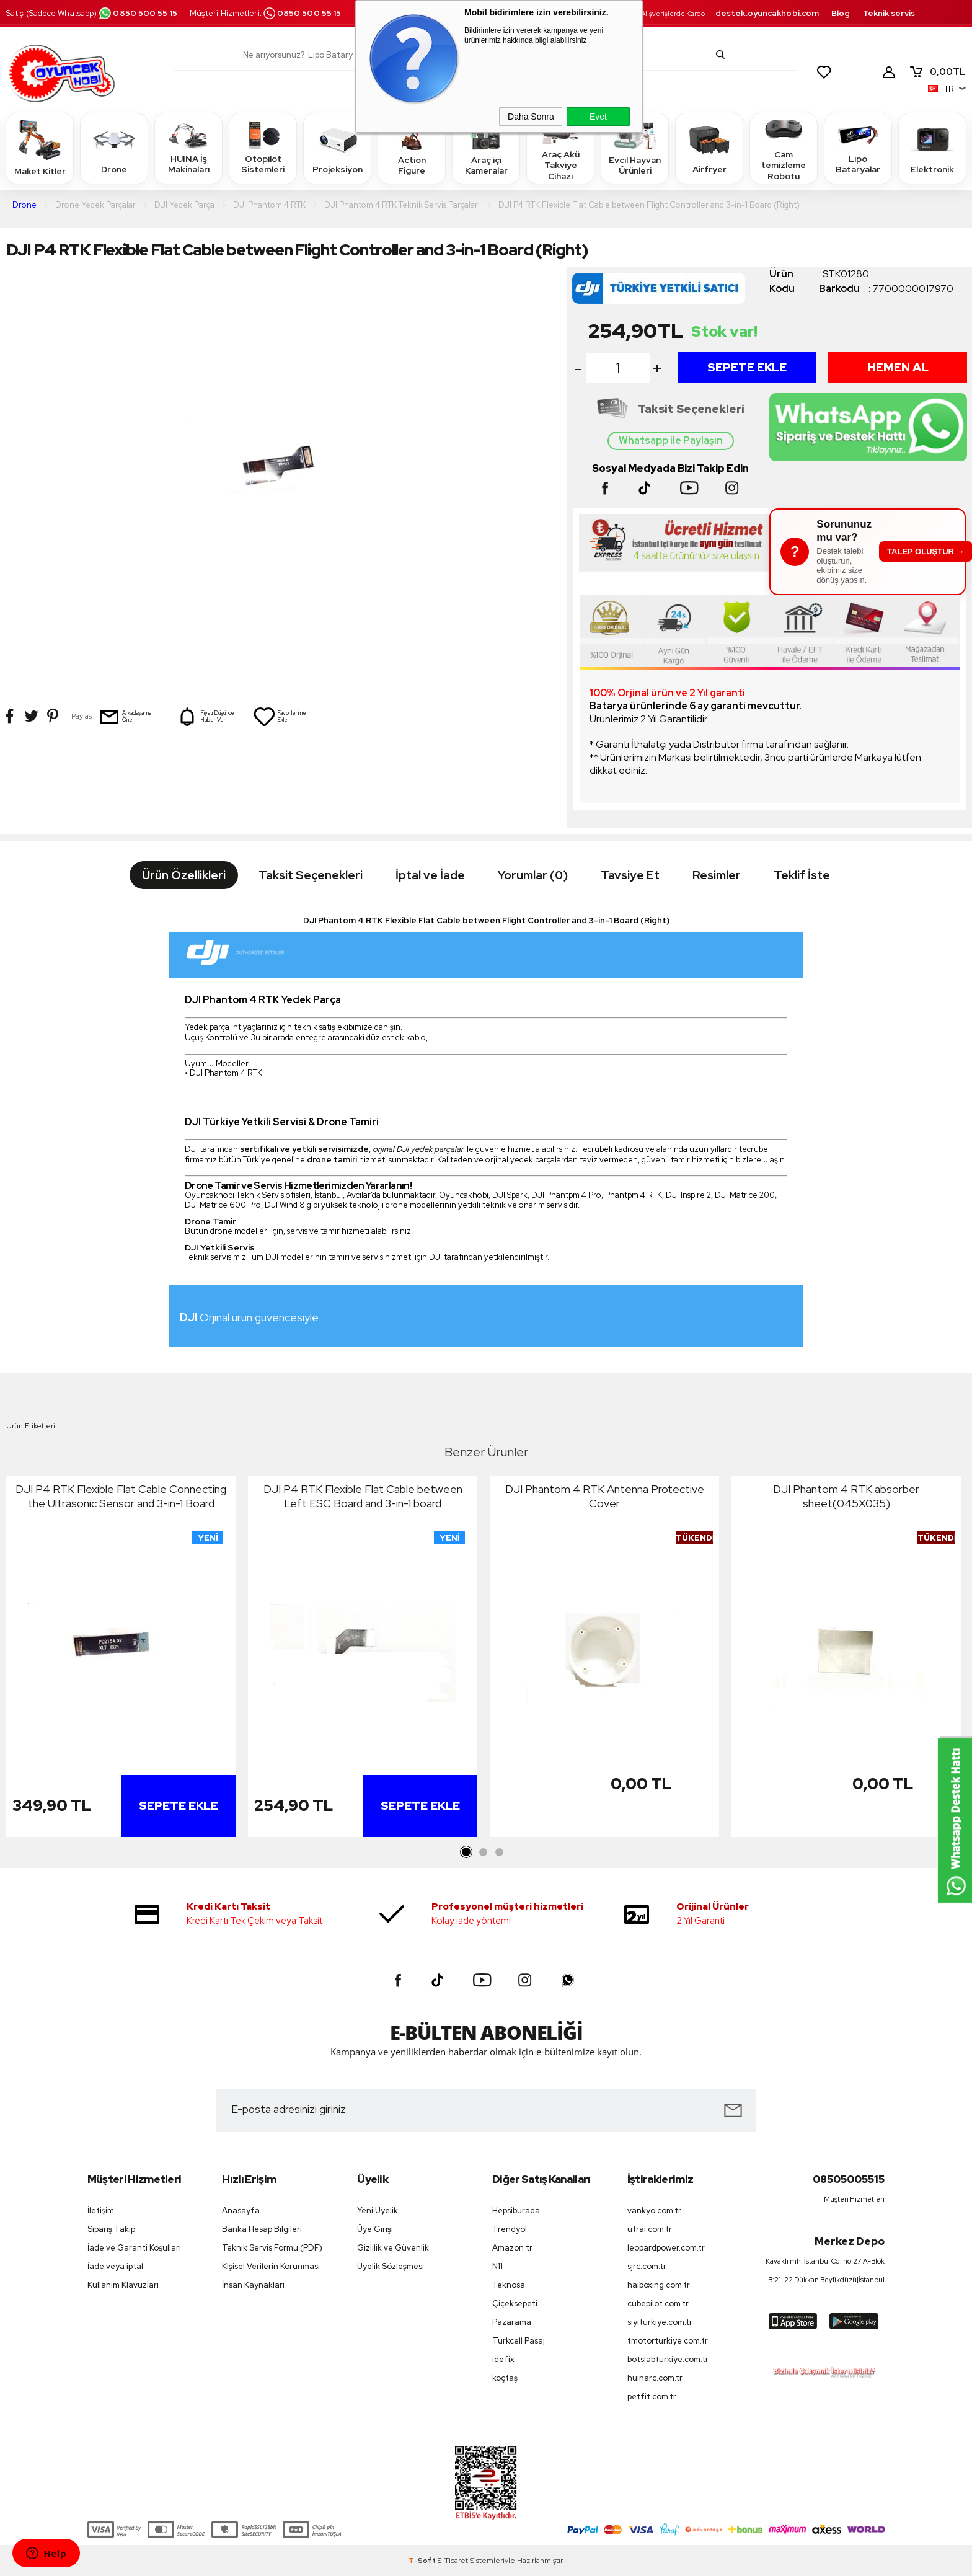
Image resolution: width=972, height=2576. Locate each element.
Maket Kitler (40, 148)
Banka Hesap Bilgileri (262, 2229)
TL (937, 71)
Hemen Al (898, 367)
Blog (840, 13)
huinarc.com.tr (655, 2378)
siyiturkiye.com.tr (659, 2322)
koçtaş (505, 2378)
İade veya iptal (115, 2266)
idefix (503, 2359)
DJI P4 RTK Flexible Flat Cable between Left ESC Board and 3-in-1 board (362, 1496)
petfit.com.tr (651, 2396)
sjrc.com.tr (646, 2266)
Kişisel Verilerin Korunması (271, 2266)
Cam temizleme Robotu (783, 148)
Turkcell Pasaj (518, 2340)
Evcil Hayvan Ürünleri (635, 148)
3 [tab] (499, 1852)
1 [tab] (467, 1852)
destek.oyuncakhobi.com (767, 13)
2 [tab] (483, 1852)
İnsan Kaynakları (253, 2285)
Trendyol (509, 2229)
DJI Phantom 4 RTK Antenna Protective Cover (604, 1496)
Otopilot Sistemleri (263, 148)
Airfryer (709, 148)
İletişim (100, 2210)
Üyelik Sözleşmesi (390, 2266)
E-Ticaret (452, 2560)
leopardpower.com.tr (666, 2247)
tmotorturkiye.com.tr (667, 2340)
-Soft (423, 2560)
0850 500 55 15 (138, 13)
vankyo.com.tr (654, 2210)
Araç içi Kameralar (486, 148)
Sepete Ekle (747, 367)
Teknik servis (889, 13)
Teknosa (508, 2285)
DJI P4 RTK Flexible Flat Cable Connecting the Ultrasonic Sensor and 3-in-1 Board (120, 1496)
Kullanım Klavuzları (123, 2285)
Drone (114, 148)
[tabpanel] (121, 1659)
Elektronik (932, 148)
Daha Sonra (531, 117)
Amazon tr (512, 2247)
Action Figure (411, 148)
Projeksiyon (337, 148)
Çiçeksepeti (514, 2303)
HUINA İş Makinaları (188, 148)
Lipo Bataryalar (858, 148)
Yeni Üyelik (377, 2210)
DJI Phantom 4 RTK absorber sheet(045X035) (846, 1496)
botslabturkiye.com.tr (668, 2359)
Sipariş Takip (111, 2229)
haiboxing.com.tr (658, 2285)
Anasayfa (241, 2210)
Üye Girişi (375, 2229)
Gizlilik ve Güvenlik (393, 2247)
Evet (598, 117)
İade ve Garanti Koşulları (134, 2247)
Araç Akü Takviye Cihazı (560, 148)
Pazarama (511, 2322)
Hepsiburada (516, 2210)
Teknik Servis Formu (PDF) (272, 2247)
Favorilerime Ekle (279, 716)
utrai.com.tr (649, 2229)
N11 (497, 2266)
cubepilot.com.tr (658, 2303)
